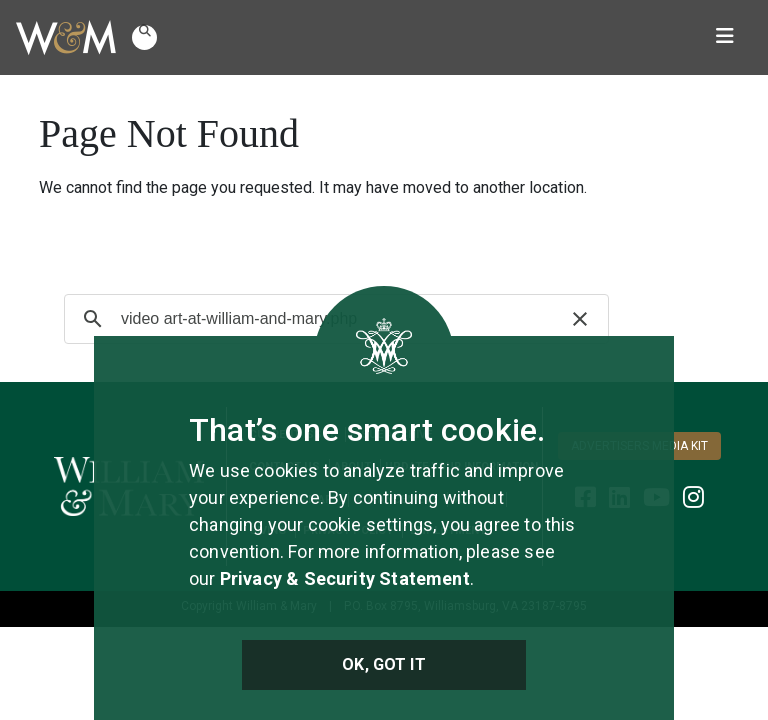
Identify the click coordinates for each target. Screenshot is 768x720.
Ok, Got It (384, 664)
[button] (144, 37)
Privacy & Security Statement (345, 578)
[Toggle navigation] (725, 38)
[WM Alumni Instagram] (693, 497)
